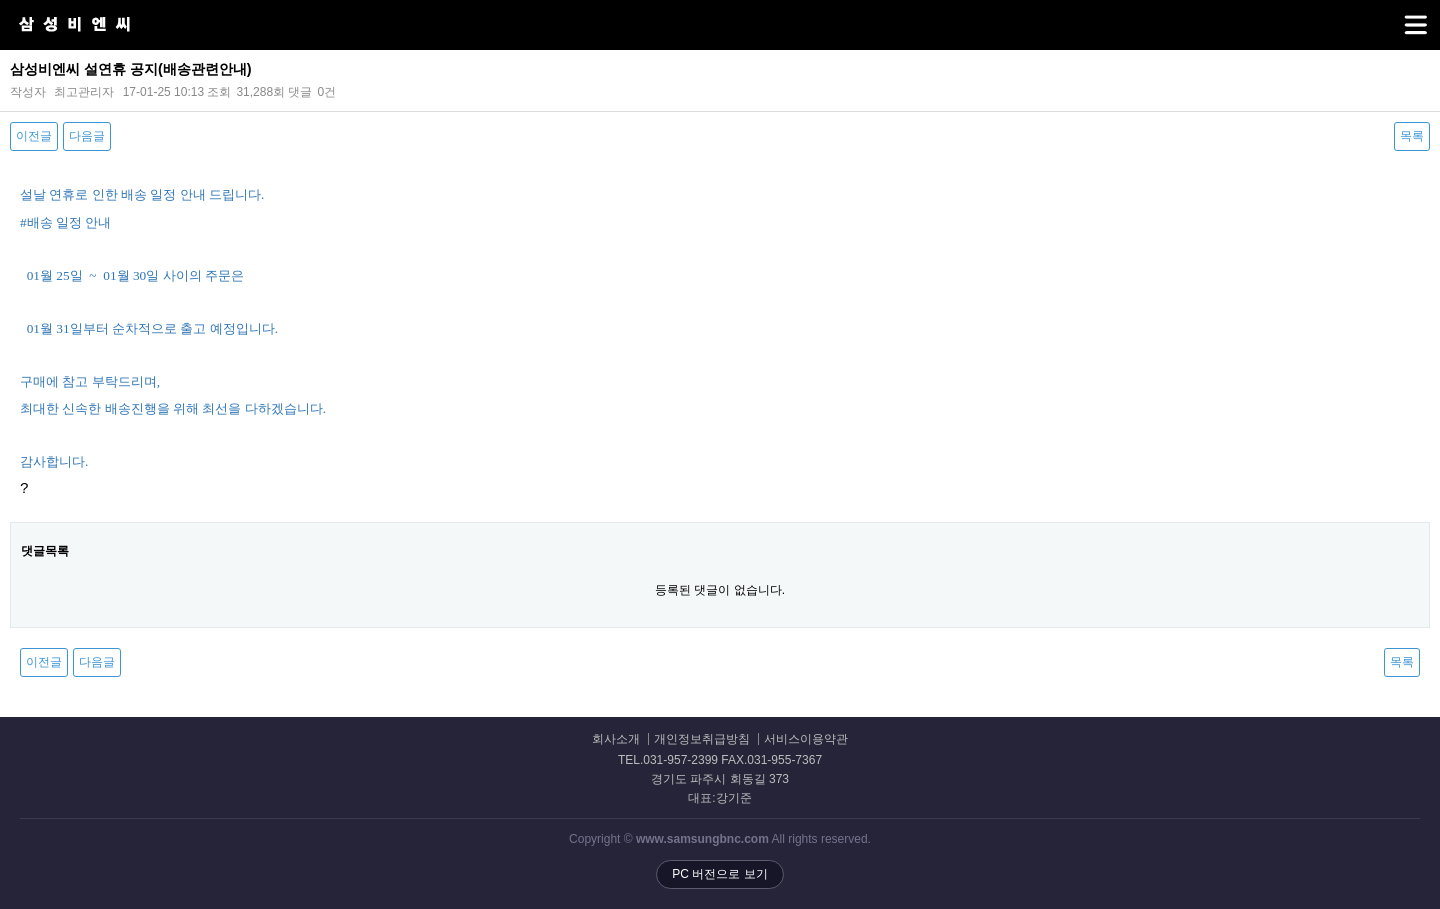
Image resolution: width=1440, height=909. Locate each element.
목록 (1412, 136)
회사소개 (616, 739)
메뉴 (1390, 16)
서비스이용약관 (806, 739)
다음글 (87, 136)
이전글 (34, 136)
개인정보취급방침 (702, 739)
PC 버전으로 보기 (719, 874)
